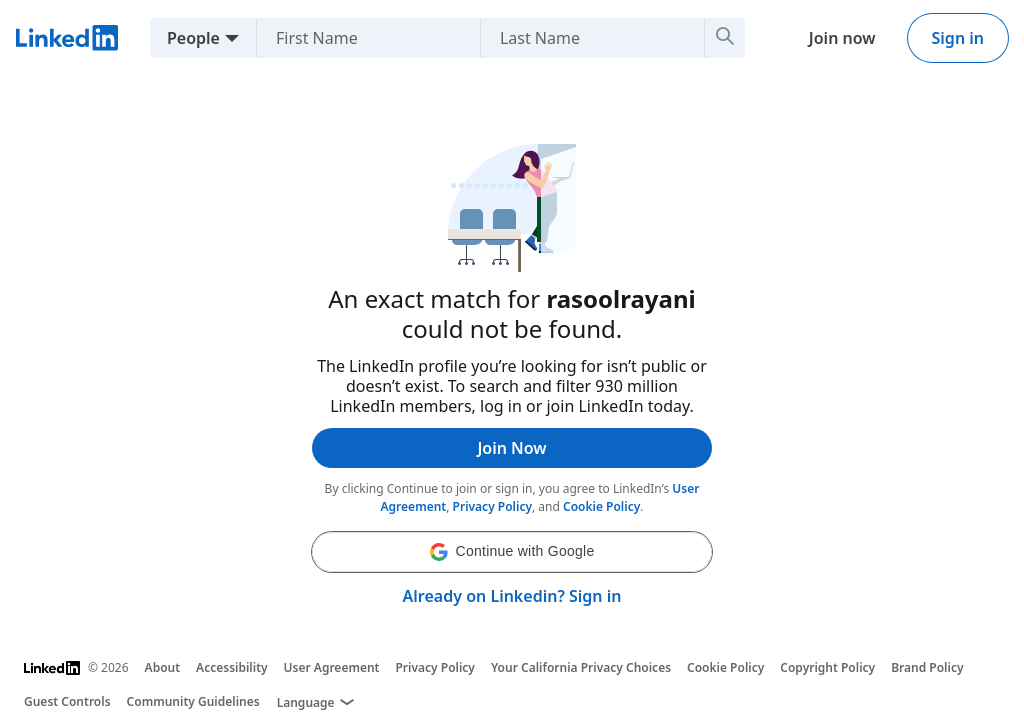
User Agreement (332, 667)
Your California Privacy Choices (581, 667)
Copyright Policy (827, 667)
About (163, 667)
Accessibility (232, 667)
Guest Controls (67, 701)
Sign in (958, 38)
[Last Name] (614, 38)
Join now (842, 38)
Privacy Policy (492, 506)
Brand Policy (927, 667)
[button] (512, 552)
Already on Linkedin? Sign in (512, 596)
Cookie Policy (601, 506)
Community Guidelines (193, 701)
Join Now (511, 448)
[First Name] (390, 38)
